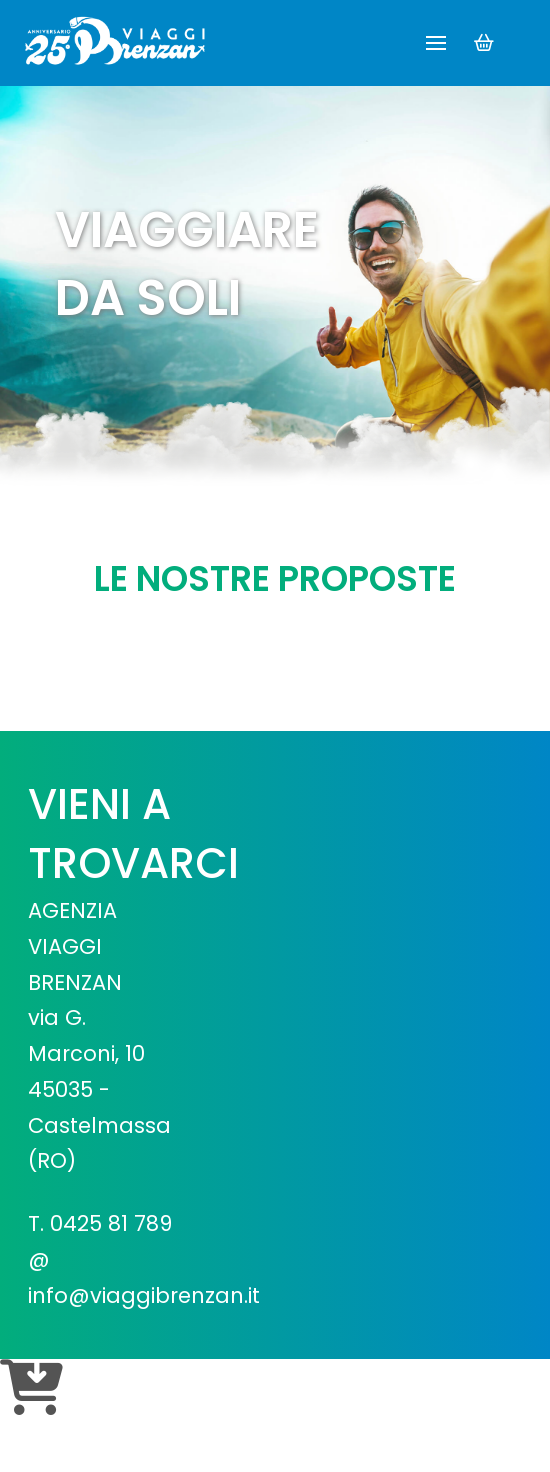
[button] (436, 43)
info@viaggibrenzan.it (144, 1295)
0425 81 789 (111, 1223)
